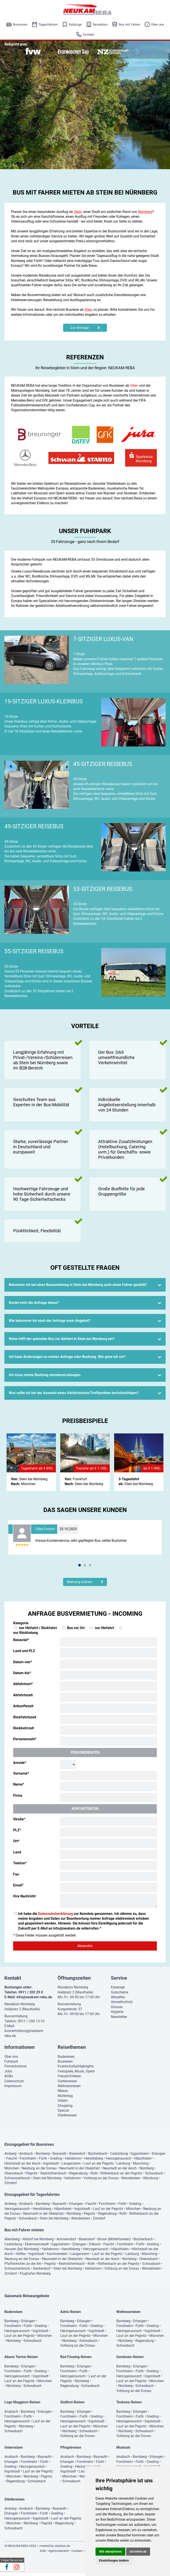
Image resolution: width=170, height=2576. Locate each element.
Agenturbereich (58, 2553)
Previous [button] (7, 51)
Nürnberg (145, 214)
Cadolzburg (119, 2156)
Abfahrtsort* (23, 1687)
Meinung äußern (79, 1585)
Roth (94, 2176)
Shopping (65, 2108)
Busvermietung (16, 2019)
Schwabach (154, 2176)
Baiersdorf (77, 2156)
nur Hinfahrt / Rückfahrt (38, 1631)
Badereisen (66, 2059)
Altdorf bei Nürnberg (38, 2242)
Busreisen (20, 24)
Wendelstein (130, 2181)
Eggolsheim (140, 2156)
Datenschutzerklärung (55, 1916)
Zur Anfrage (79, 330)
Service (119, 1981)
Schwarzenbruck (17, 2181)
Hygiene (117, 2014)
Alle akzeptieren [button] (110, 2551)
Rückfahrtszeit (24, 1720)
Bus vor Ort (76, 1631)
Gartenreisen (67, 2084)
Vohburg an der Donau (101, 2181)
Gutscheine (119, 1995)
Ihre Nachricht (24, 1899)
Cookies (76, 2553)
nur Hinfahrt (104, 1631)
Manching (141, 2166)
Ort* (16, 1844)
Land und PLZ (24, 1654)
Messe (63, 2093)
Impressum (13, 2089)
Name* (18, 1787)
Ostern (63, 2103)
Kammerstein (57, 2257)
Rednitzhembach (53, 2176)
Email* (18, 1888)
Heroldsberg (93, 2161)
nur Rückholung (25, 1635)
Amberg (10, 2156)
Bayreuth (59, 2156)
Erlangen (158, 2156)
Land (17, 1855)
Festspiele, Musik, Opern (76, 2074)
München (11, 2171)
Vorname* (21, 1776)
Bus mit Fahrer (129, 24)
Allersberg (12, 2242)
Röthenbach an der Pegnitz (121, 2176)
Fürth (43, 2161)
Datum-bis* (22, 1676)
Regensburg (78, 2176)
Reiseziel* (21, 1643)
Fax (16, 1877)
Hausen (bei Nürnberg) (21, 2252)
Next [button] (136, 51)
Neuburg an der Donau (39, 2171)
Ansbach (26, 2156)
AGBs (8, 2079)
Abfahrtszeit (23, 1698)
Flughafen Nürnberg (35, 2276)
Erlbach (95, 2247)
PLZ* (17, 1833)
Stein (78, 214)
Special (63, 2113)
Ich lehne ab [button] (138, 2551)
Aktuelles (118, 2000)
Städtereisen (67, 2118)
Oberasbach (13, 2176)
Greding (56, 2161)
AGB (43, 2553)
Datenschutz (14, 2084)
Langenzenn (71, 2166)
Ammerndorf (66, 2242)
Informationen (19, 2050)
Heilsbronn (73, 2161)
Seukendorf (42, 2271)
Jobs (8, 2074)
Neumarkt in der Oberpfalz (79, 2171)
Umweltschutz (122, 2005)
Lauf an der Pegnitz (98, 2166)
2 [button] (84, 1568)
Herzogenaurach (118, 2161)
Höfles (21, 2257)
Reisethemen (72, 2050)
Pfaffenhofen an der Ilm (22, 2266)
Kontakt (88, 35)
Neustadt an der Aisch (120, 2171)
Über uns (157, 24)
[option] (33, 51)
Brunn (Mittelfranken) (114, 2242)
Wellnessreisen (69, 2089)
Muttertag (65, 2099)
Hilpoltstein (143, 2161)
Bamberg (43, 2156)
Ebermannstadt (37, 2247)
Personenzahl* (24, 1742)
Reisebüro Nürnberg (19, 2007)
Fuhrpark (11, 2064)
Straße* (19, 1822)
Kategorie (20, 1626)
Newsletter (119, 2020)
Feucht (11, 2161)
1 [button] (79, 1568)
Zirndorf (10, 2186)
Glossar (117, 2010)
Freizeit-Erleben (69, 2079)
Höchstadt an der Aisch (22, 2166)
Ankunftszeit (23, 1709)
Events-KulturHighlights (76, 2069)
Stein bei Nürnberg (47, 2181)
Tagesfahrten (48, 24)
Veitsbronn (72, 2181)
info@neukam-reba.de (34, 2000)
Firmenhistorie (15, 2069)
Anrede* (19, 1765)
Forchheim (28, 2161)
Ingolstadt (51, 2166)
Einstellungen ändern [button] (114, 2560)
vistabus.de (62, 2548)
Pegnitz (31, 2176)
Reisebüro (100, 24)
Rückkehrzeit (23, 1731)
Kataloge (75, 24)
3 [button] (90, 1568)
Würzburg (150, 2181)
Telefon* (20, 1866)
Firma (17, 1798)
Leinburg (123, 2166)
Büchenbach (97, 2156)
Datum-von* (22, 1665)
